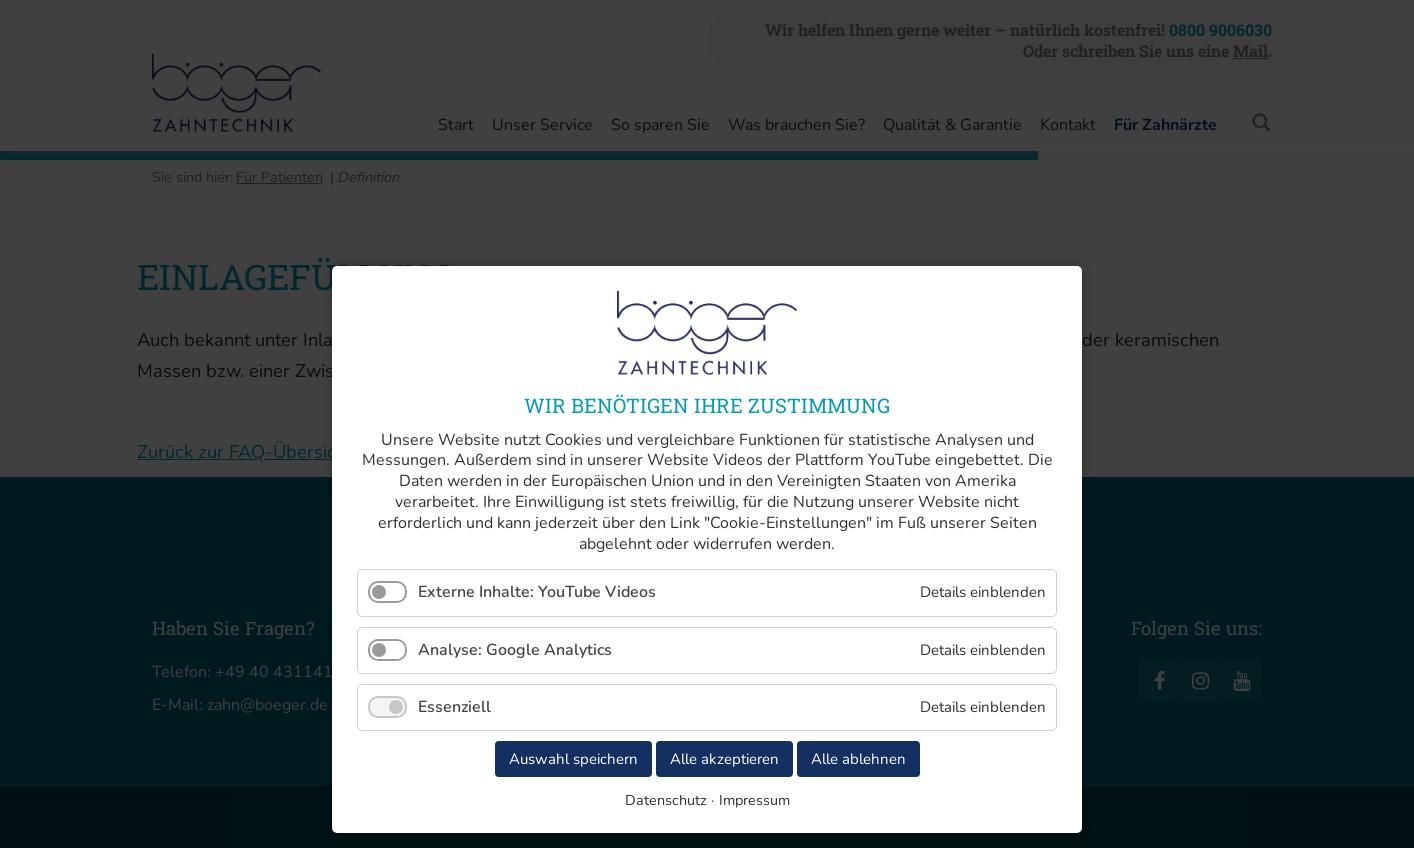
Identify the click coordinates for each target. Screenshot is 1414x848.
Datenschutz (666, 800)
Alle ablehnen (858, 759)
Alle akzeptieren (724, 759)
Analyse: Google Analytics (515, 650)
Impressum (754, 800)
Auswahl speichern (573, 759)
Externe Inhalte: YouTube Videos (537, 592)
